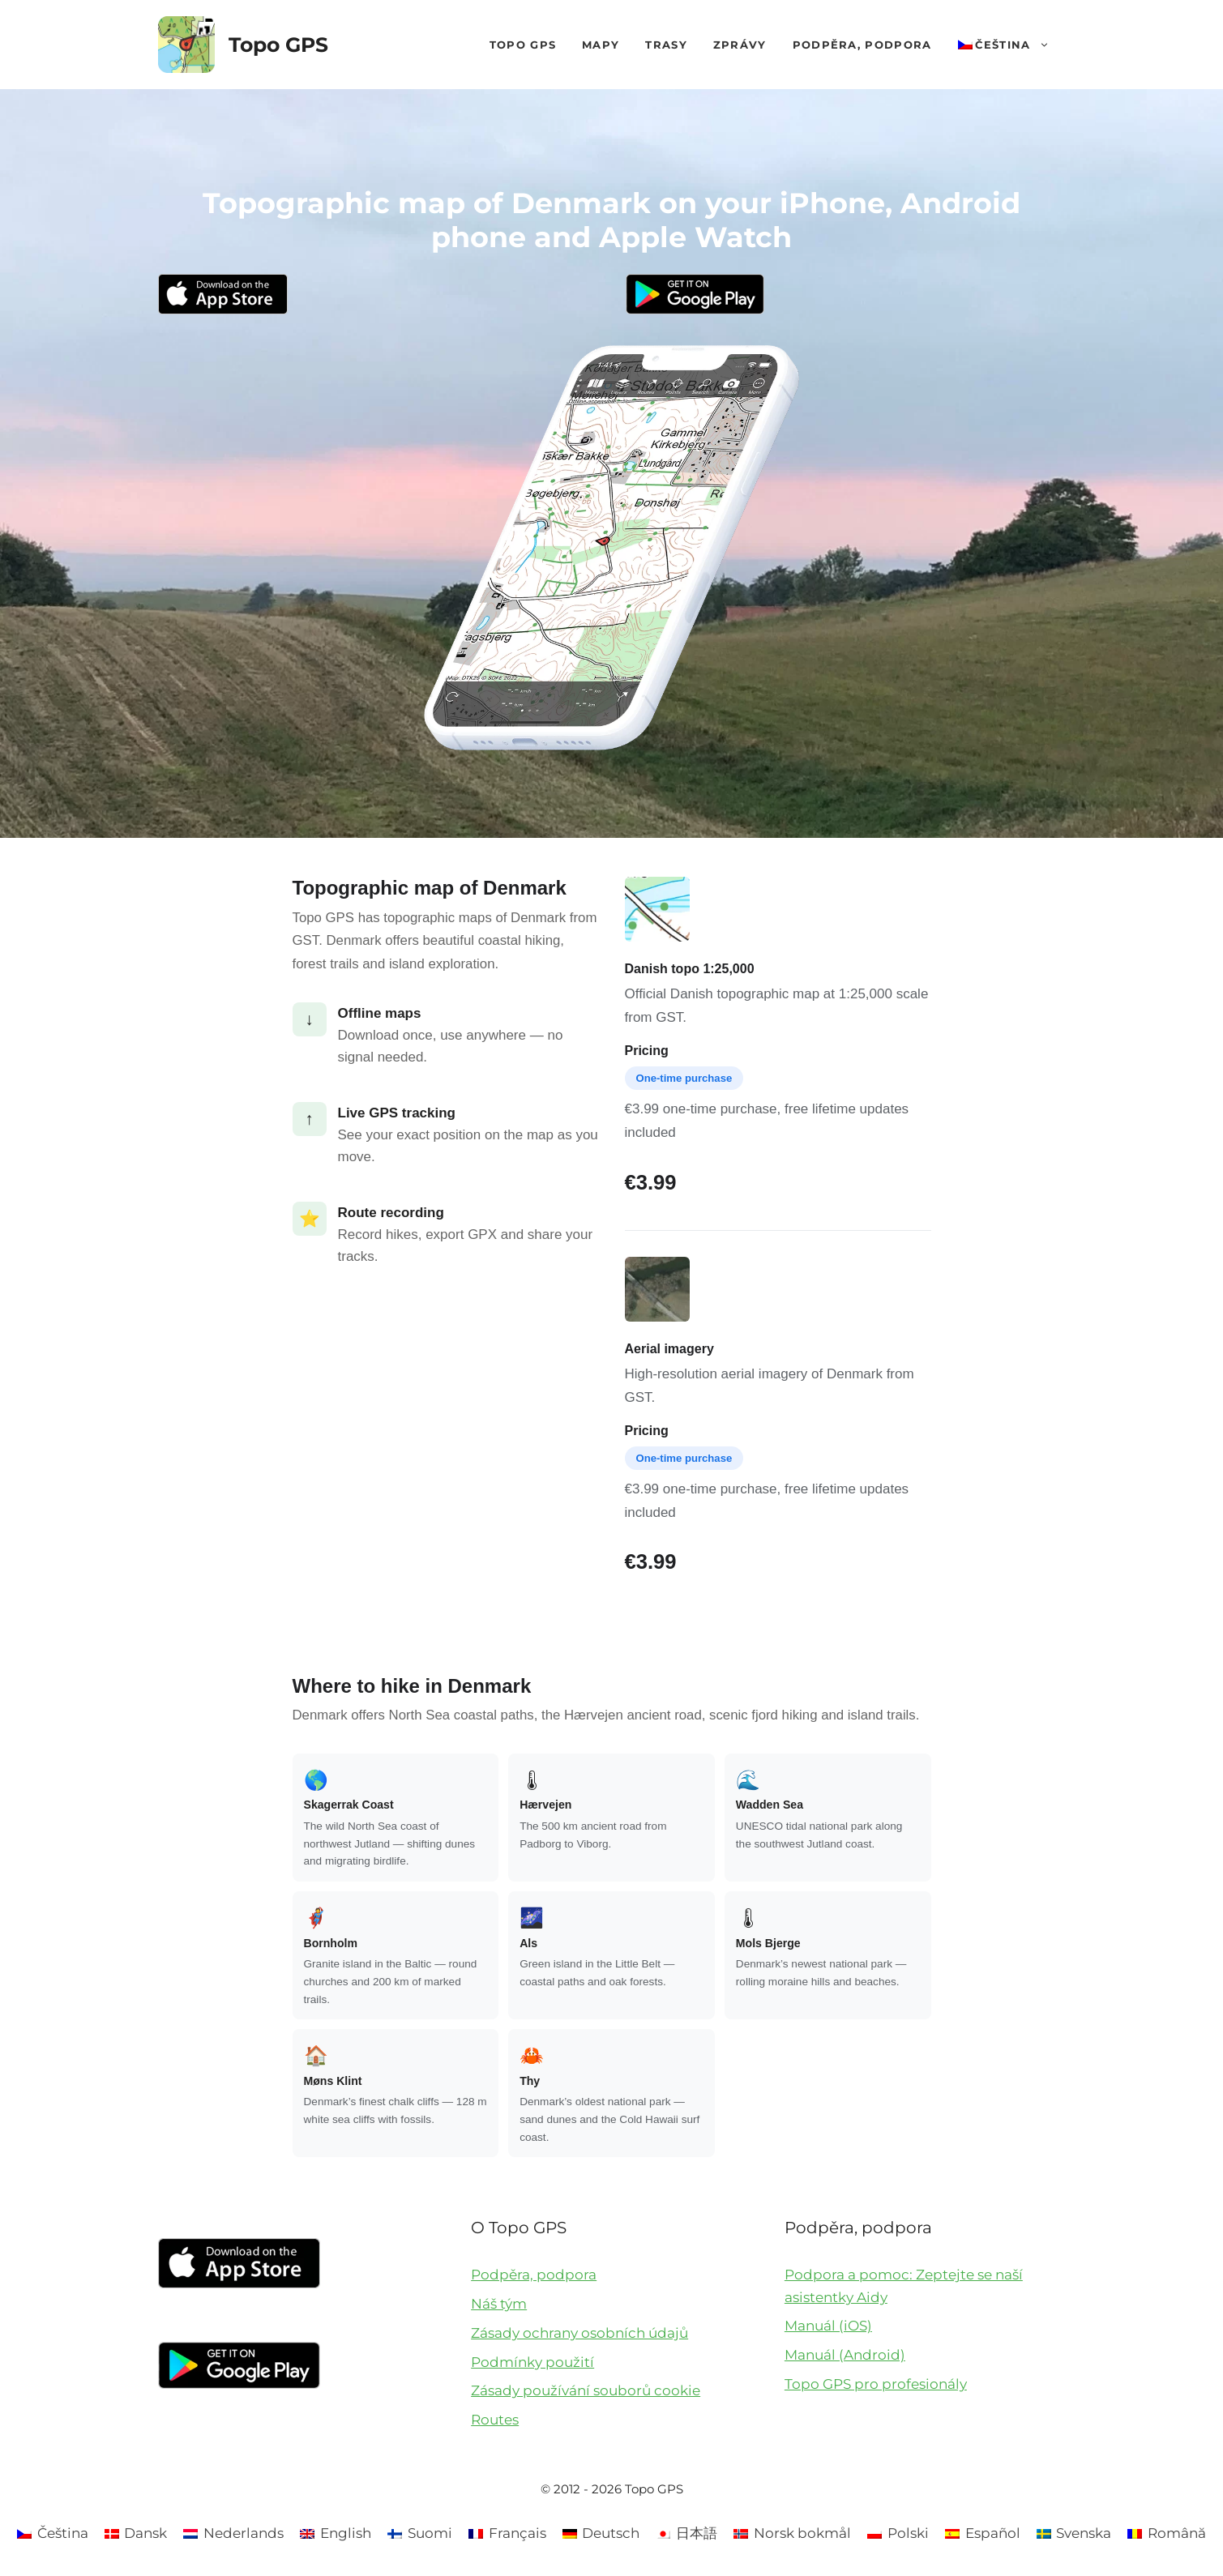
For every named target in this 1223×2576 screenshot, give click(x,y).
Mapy (600, 44)
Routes (495, 2420)
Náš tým (499, 2304)
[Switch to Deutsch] (601, 2533)
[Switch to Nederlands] (233, 2533)
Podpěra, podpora (862, 44)
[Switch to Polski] (898, 2533)
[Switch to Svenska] (1074, 2533)
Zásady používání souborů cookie (585, 2390)
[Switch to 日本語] (686, 2533)
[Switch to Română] (1166, 2533)
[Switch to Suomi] (419, 2533)
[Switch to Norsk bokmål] (792, 2533)
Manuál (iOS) (828, 2326)
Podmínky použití (532, 2362)
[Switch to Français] (507, 2533)
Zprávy (740, 44)
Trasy (666, 44)
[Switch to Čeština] (52, 2533)
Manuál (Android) (845, 2355)
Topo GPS (278, 44)
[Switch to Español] (982, 2533)
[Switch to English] (335, 2533)
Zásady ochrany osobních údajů (579, 2333)
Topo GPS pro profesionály (876, 2384)
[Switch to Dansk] (136, 2533)
